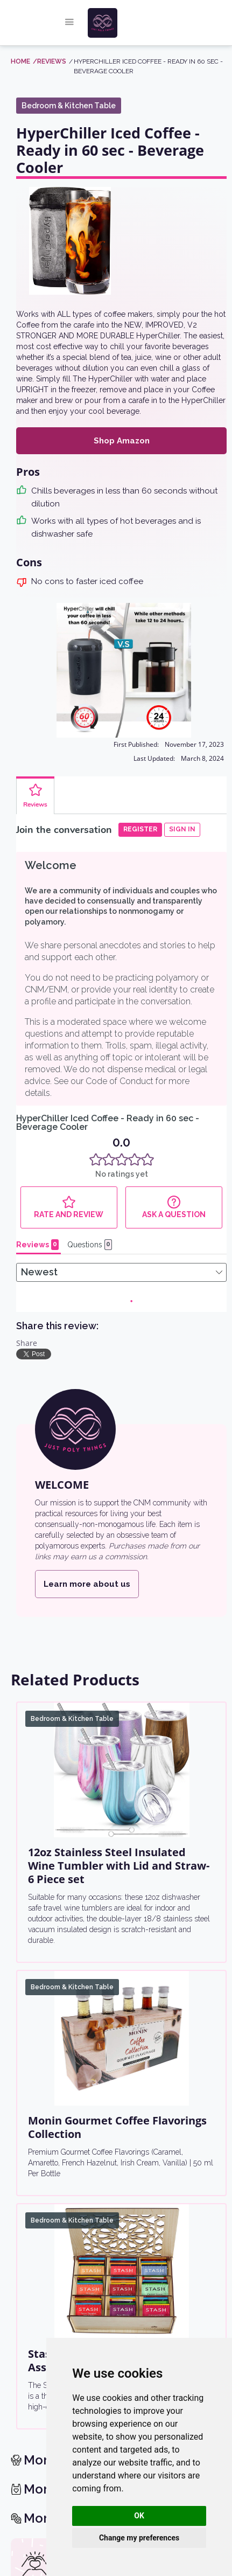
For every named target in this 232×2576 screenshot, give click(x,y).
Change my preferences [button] (139, 2537)
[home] (124, 23)
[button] (69, 23)
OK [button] (139, 2515)
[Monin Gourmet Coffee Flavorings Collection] (121, 1549)
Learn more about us (87, 1095)
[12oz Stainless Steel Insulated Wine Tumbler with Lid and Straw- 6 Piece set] (121, 1280)
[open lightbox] (70, 241)
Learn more (144, 2193)
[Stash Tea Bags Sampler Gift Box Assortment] (121, 1782)
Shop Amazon (122, 441)
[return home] (116, 2306)
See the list (53, 2151)
